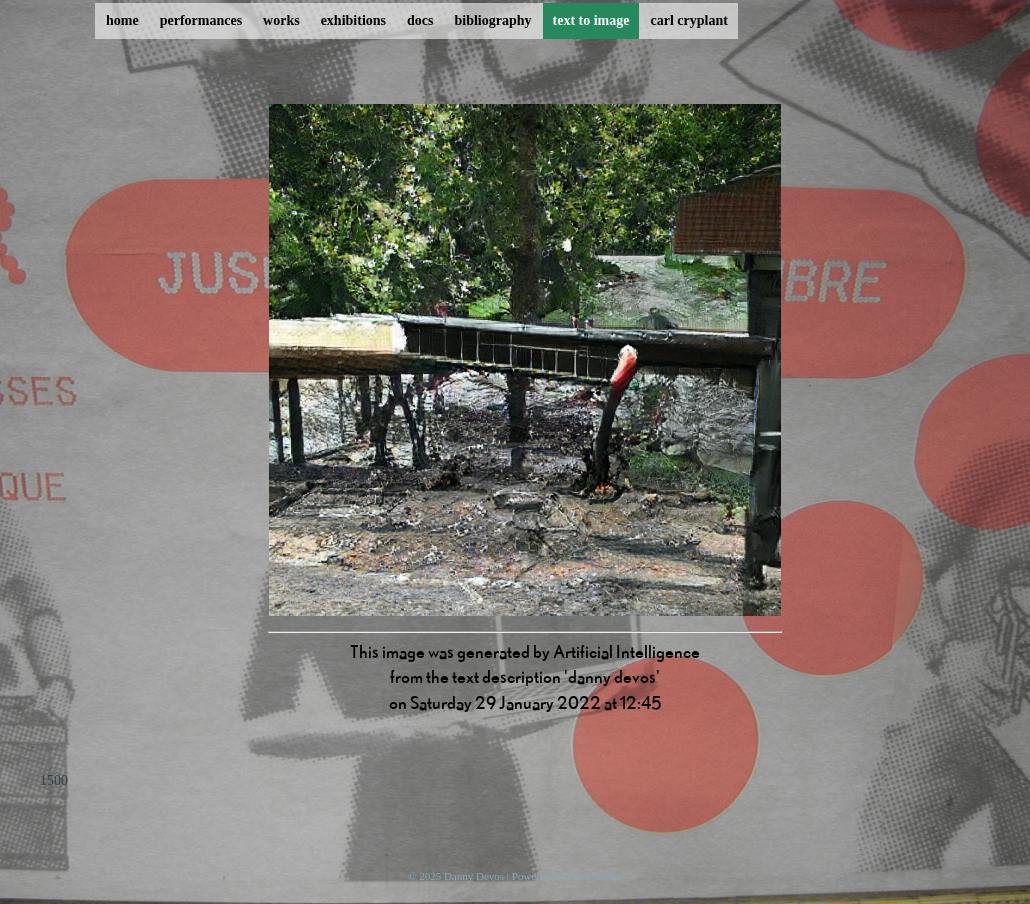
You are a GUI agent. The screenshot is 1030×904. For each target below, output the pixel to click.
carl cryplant (688, 20)
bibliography (492, 20)
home (122, 20)
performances (201, 20)
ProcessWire (594, 876)
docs (420, 20)
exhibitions (353, 20)
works (281, 20)
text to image (591, 20)
